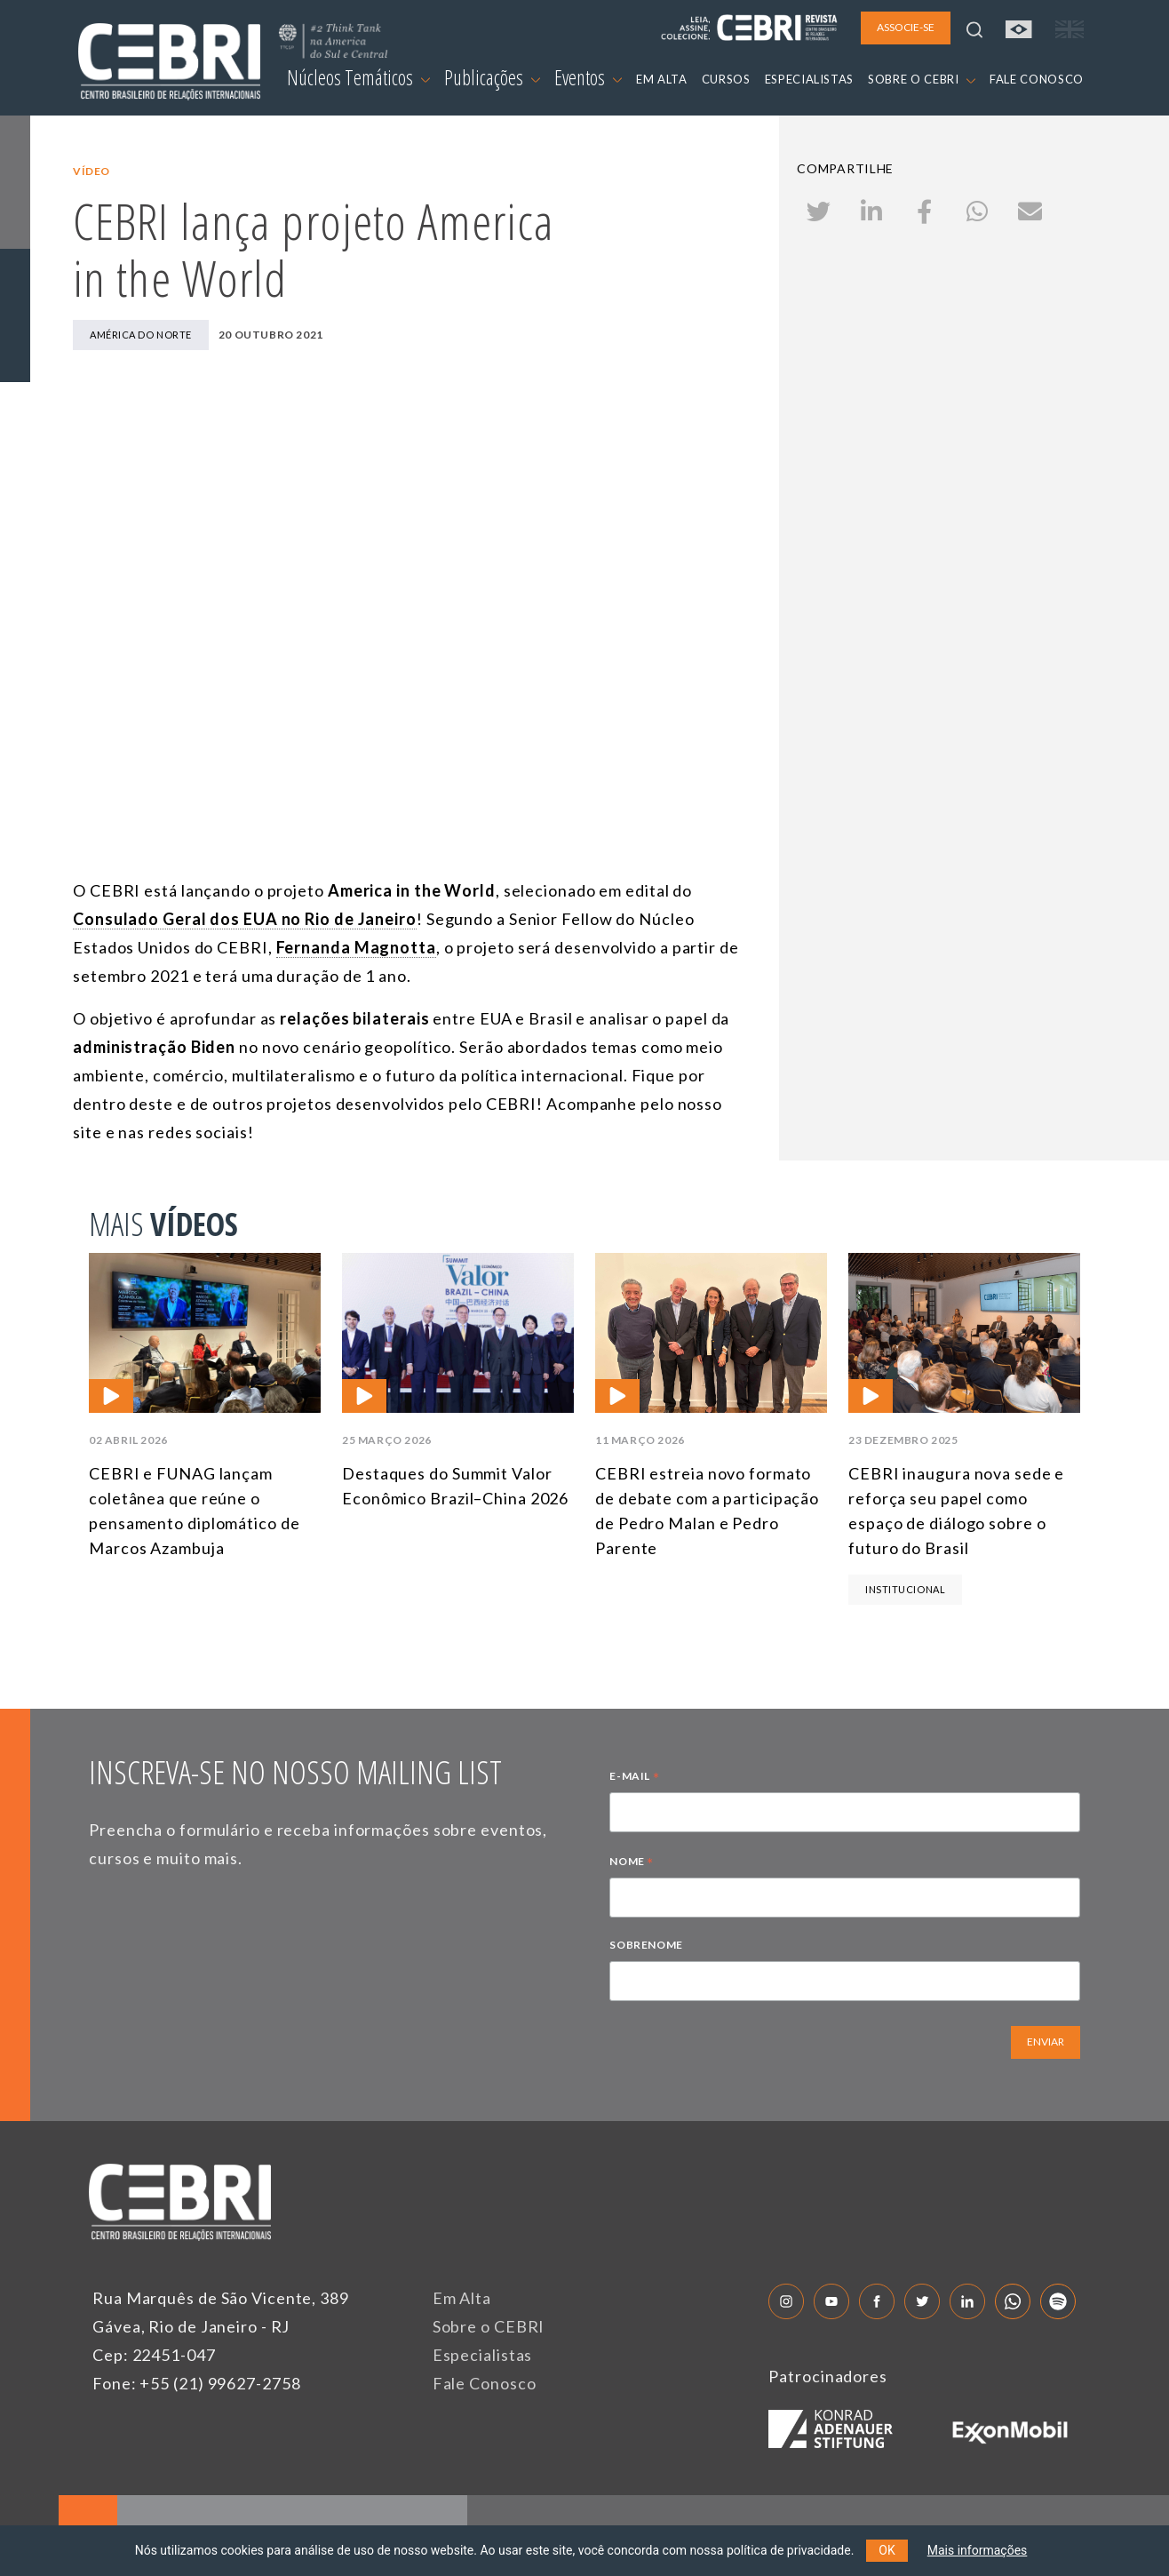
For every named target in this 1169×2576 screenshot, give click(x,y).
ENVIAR (1045, 2041)
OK (887, 2550)
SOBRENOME (645, 1944)
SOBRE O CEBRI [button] (921, 79)
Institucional (905, 1589)
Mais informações (977, 2550)
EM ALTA (662, 79)
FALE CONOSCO (1037, 79)
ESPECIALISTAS (809, 79)
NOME (631, 1863)
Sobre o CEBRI (489, 2326)
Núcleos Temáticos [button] (358, 77)
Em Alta (462, 2298)
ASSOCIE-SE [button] (905, 27)
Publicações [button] (492, 77)
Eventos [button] (588, 77)
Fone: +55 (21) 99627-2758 (196, 2383)
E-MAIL (634, 1778)
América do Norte (141, 334)
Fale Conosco (485, 2383)
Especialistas (483, 2355)
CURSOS (726, 79)
